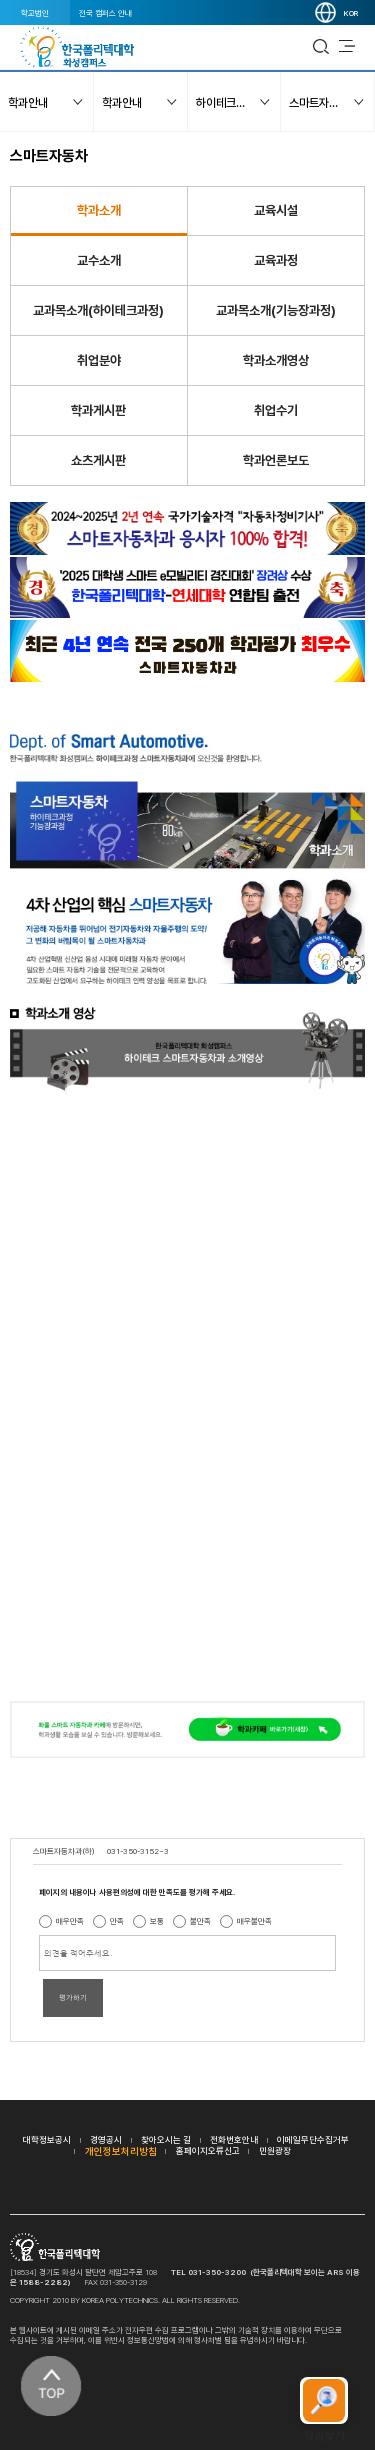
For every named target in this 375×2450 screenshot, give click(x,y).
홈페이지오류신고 (208, 2150)
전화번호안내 (234, 2139)
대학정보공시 (47, 2139)
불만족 (200, 1921)
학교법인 (35, 13)
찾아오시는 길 (166, 2139)
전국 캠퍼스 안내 (105, 13)
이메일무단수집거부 (313, 2139)
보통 (157, 1921)
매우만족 (70, 1921)
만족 (117, 1921)
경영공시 (106, 2139)
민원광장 (275, 2150)
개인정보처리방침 (121, 2151)
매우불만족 (254, 1921)
